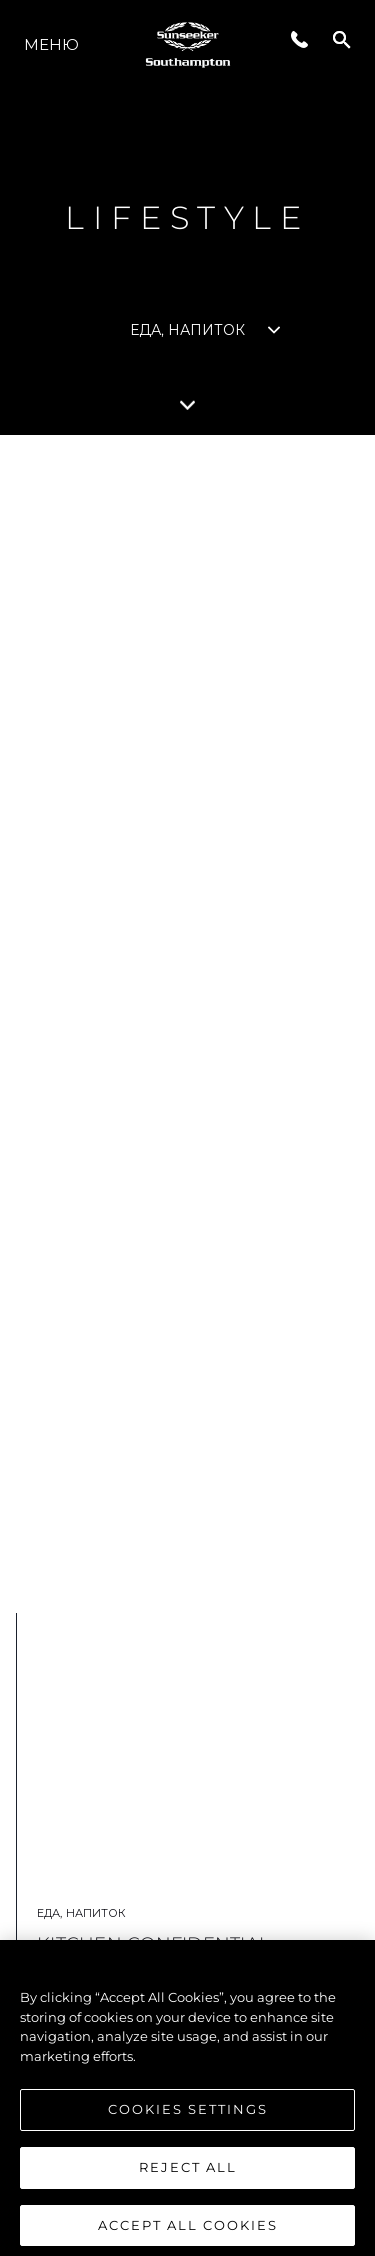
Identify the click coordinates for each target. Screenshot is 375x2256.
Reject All (188, 2174)
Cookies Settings (188, 2116)
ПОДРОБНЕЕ (175, 1505)
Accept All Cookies (188, 2231)
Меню (51, 44)
